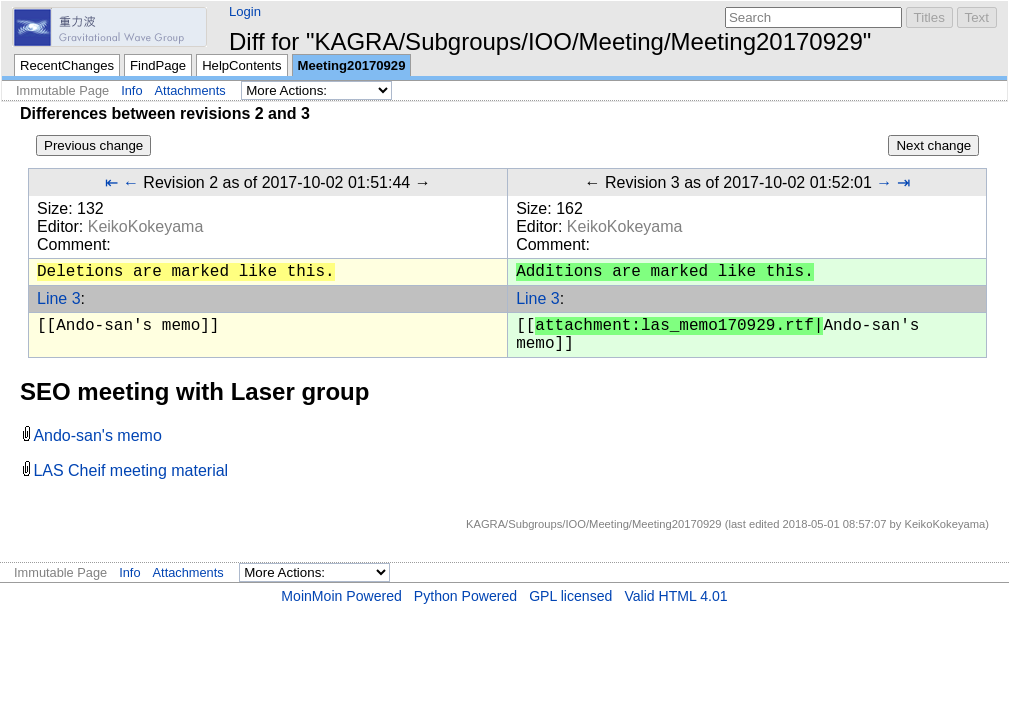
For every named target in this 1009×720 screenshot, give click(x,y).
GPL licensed (570, 596)
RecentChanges (67, 65)
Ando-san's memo (97, 435)
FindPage (158, 65)
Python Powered (465, 596)
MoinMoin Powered (341, 596)
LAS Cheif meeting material (130, 470)
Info (131, 90)
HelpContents (241, 65)
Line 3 (59, 298)
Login (245, 11)
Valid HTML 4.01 (675, 596)
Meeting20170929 (352, 65)
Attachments (190, 90)
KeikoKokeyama (146, 226)
